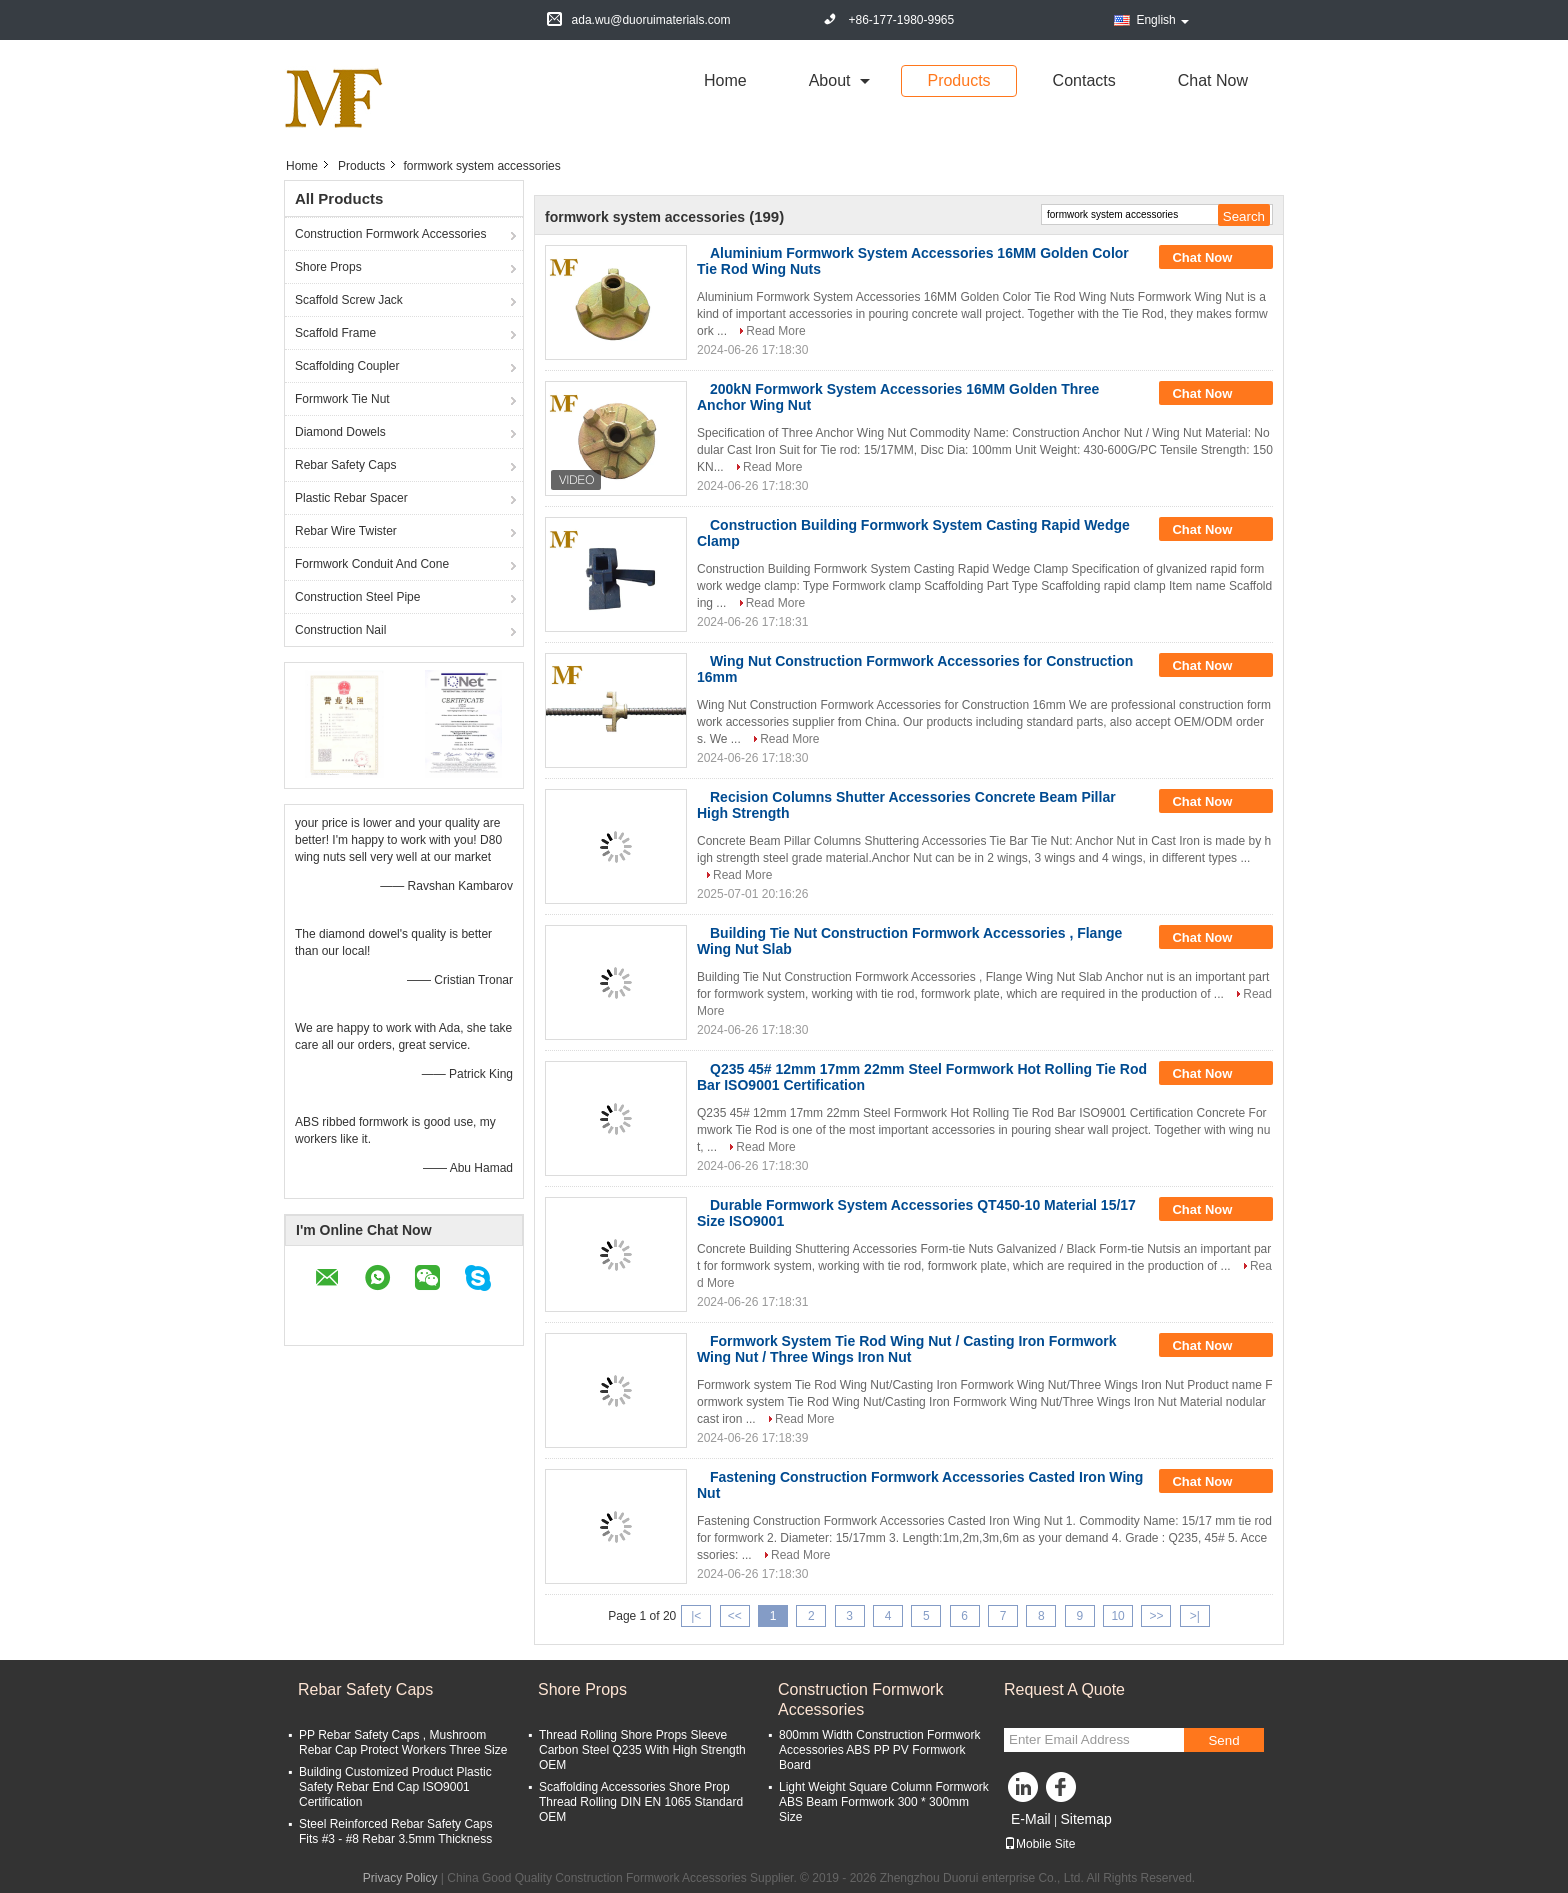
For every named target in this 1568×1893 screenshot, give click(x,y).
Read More (775, 331)
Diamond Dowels (340, 432)
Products (958, 80)
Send (1223, 1740)
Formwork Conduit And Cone (372, 564)
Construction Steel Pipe (357, 597)
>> (1156, 1616)
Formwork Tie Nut (342, 399)
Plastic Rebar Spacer (351, 498)
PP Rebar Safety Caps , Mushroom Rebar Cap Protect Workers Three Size (403, 1742)
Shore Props (328, 267)
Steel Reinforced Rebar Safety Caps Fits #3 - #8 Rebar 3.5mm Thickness (395, 1831)
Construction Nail (340, 630)
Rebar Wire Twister (346, 531)
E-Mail (1031, 1819)
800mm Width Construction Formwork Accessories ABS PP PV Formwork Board (879, 1750)
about (830, 80)
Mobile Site (1039, 1844)
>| (1195, 1616)
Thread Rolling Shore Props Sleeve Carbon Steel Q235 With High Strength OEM (642, 1750)
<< (735, 1616)
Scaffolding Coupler (347, 366)
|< (696, 1616)
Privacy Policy (400, 1878)
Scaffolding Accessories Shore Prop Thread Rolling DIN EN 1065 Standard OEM (641, 1802)
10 (1117, 1616)
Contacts (1084, 80)
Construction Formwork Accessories (390, 234)
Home (725, 80)
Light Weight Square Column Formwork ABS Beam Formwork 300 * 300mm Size (884, 1802)
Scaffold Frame (335, 333)
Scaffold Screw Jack (349, 300)
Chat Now (1213, 80)
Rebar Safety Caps (345, 465)
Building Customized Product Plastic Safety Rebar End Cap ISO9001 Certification (395, 1787)
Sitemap (1085, 1819)
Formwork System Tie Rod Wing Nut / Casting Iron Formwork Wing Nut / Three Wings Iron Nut (906, 1349)
